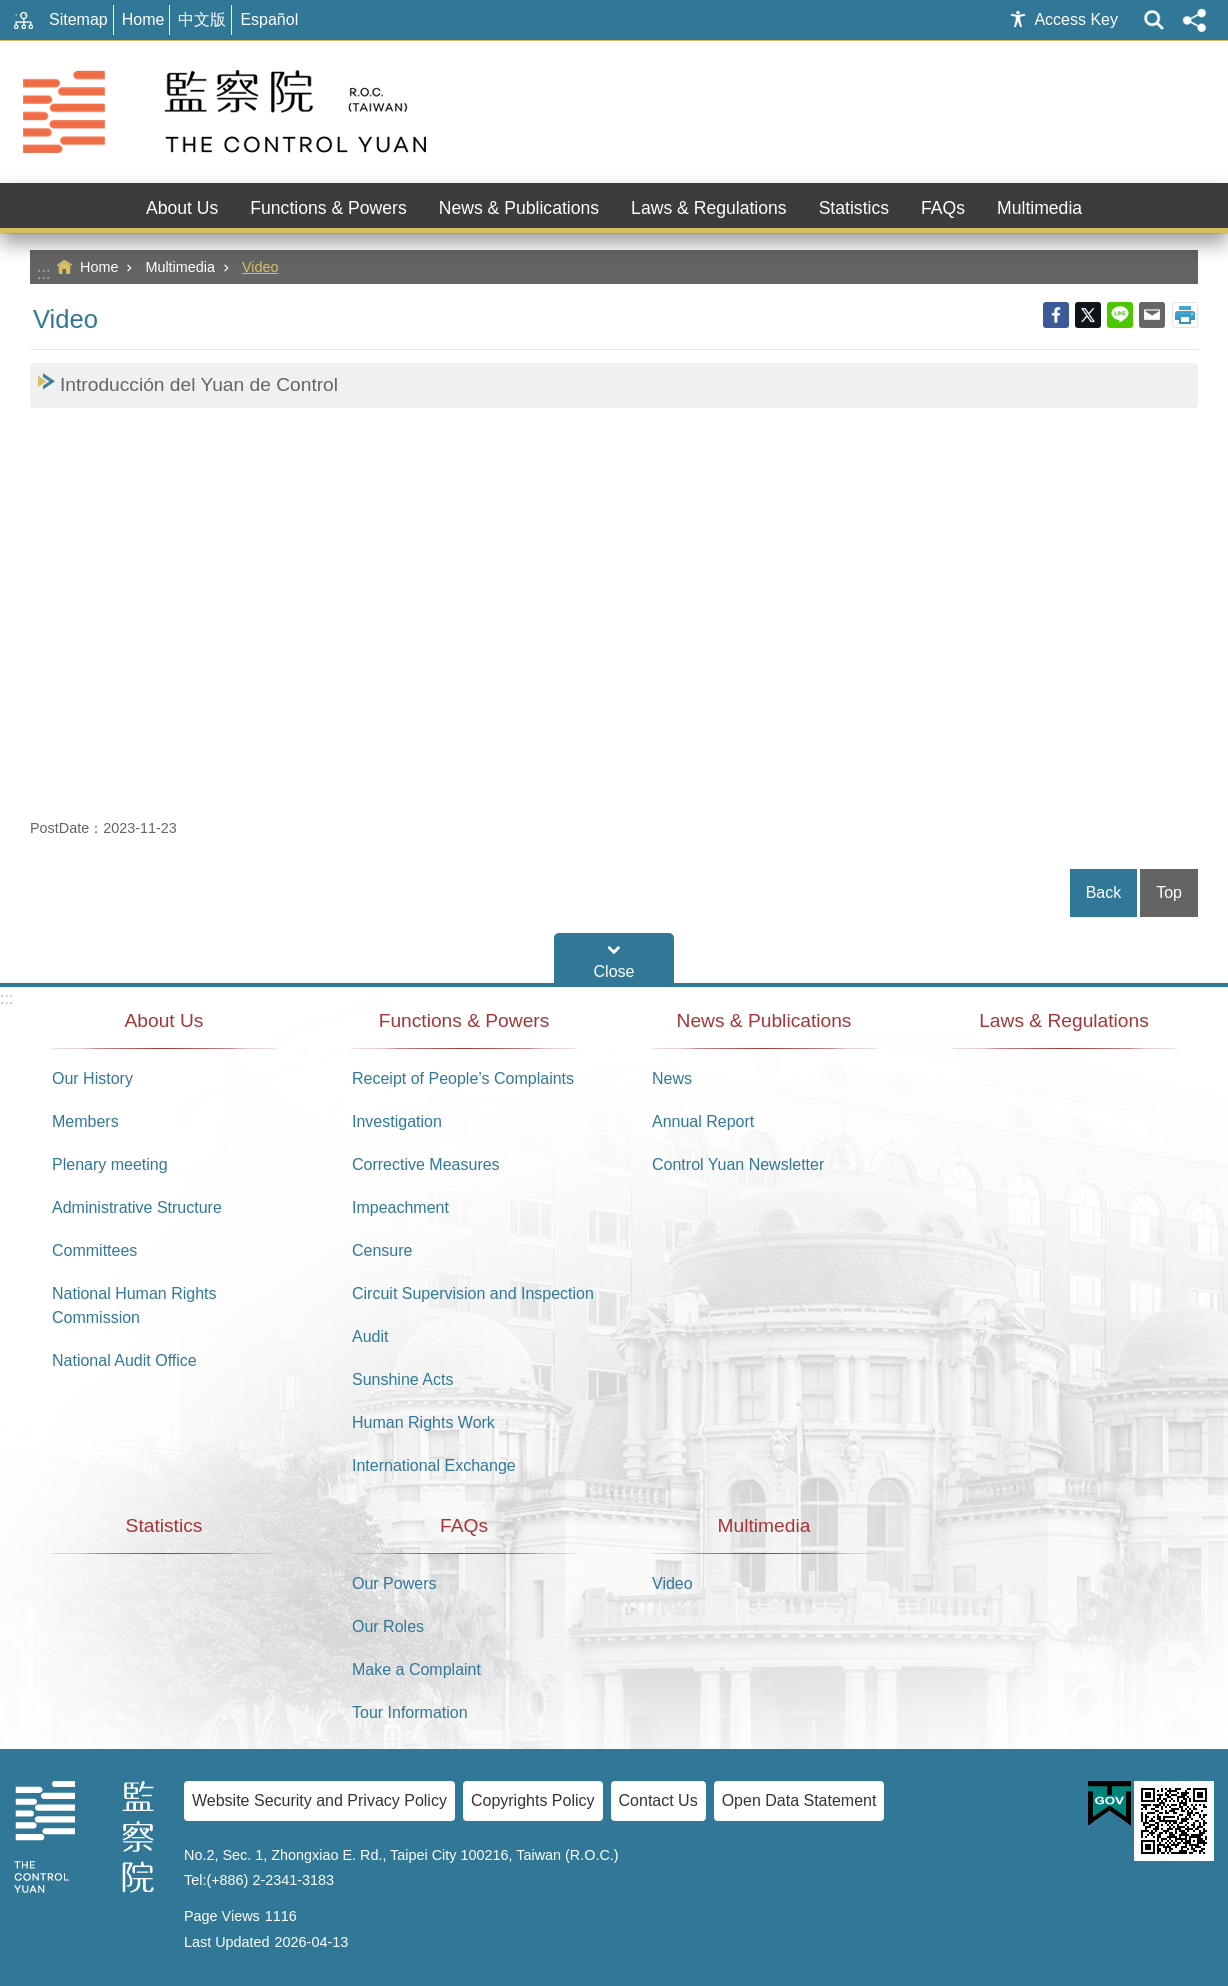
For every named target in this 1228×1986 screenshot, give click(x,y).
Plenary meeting (110, 1164)
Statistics (854, 208)
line (1120, 315)
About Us (164, 1020)
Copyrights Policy (533, 1800)
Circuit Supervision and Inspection (473, 1293)
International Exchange (434, 1465)
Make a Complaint (416, 1669)
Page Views (222, 1916)
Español (269, 19)
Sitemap (78, 19)
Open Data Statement (799, 1800)
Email (1152, 315)
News (672, 1078)
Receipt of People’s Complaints (463, 1078)
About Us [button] (182, 208)
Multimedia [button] (1039, 208)
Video (260, 267)
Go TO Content (10, 10)
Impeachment (400, 1207)
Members (85, 1121)
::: (43, 273)
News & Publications (764, 1020)
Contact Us (658, 1800)
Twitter (1088, 315)
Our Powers (394, 1583)
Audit (370, 1336)
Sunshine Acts (402, 1379)
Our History (92, 1078)
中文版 (202, 19)
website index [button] (1154, 20)
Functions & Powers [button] (328, 208)
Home (143, 19)
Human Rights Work (423, 1422)
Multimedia (180, 267)
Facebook (1056, 315)
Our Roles (388, 1626)
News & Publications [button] (519, 208)
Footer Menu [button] (614, 958)
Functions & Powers (464, 1020)
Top (1169, 892)
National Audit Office (124, 1360)
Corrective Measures (426, 1164)
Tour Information (410, 1712)
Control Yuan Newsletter (738, 1164)
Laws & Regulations (709, 208)
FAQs (464, 1525)
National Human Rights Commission (134, 1305)
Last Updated (227, 1942)
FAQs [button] (943, 208)
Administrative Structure (137, 1207)
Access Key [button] (1076, 19)
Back (1104, 892)
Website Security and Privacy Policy (319, 1800)
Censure (382, 1250)
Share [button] (1194, 20)
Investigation (397, 1121)
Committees (94, 1250)
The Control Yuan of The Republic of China (228, 112)
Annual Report (703, 1121)
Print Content (1185, 315)
